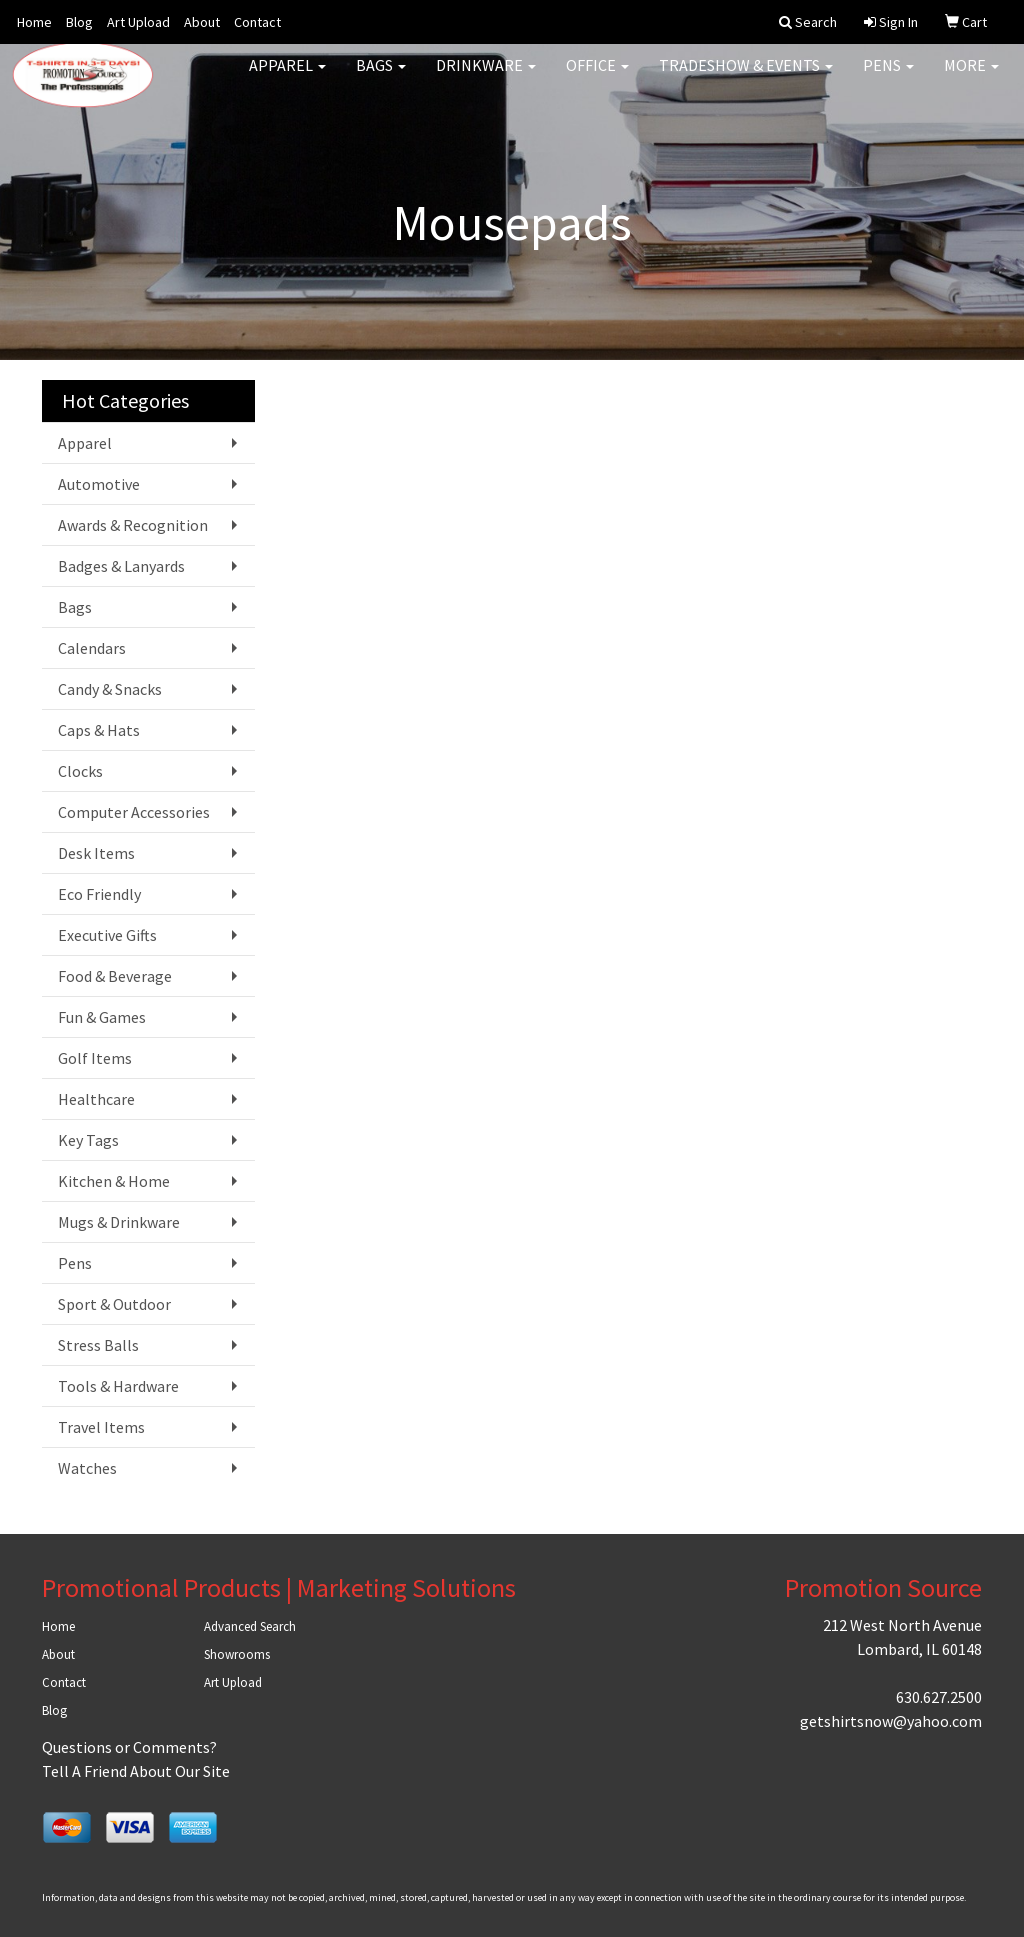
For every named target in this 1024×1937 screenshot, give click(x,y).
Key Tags (88, 1140)
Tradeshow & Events (746, 80)
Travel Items (101, 1427)
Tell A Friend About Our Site (136, 1771)
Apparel (287, 80)
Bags (381, 80)
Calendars (92, 648)
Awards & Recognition (133, 525)
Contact (257, 22)
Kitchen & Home (114, 1181)
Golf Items (95, 1058)
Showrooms (237, 1654)
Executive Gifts (107, 935)
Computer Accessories (134, 812)
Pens (888, 80)
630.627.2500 (939, 1697)
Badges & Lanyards (121, 566)
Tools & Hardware (118, 1386)
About (202, 22)
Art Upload (138, 22)
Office (597, 80)
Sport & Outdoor (114, 1304)
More (971, 80)
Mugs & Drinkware (119, 1222)
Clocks (80, 771)
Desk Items (96, 853)
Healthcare (96, 1099)
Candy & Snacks (110, 689)
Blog (79, 22)
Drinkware (486, 80)
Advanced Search (250, 1626)
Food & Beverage (115, 976)
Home (34, 22)
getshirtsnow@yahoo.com (891, 1721)
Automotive (99, 484)
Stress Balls (98, 1345)
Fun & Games (102, 1017)
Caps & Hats (99, 730)
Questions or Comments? (129, 1747)
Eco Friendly (99, 894)
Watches (87, 1468)
